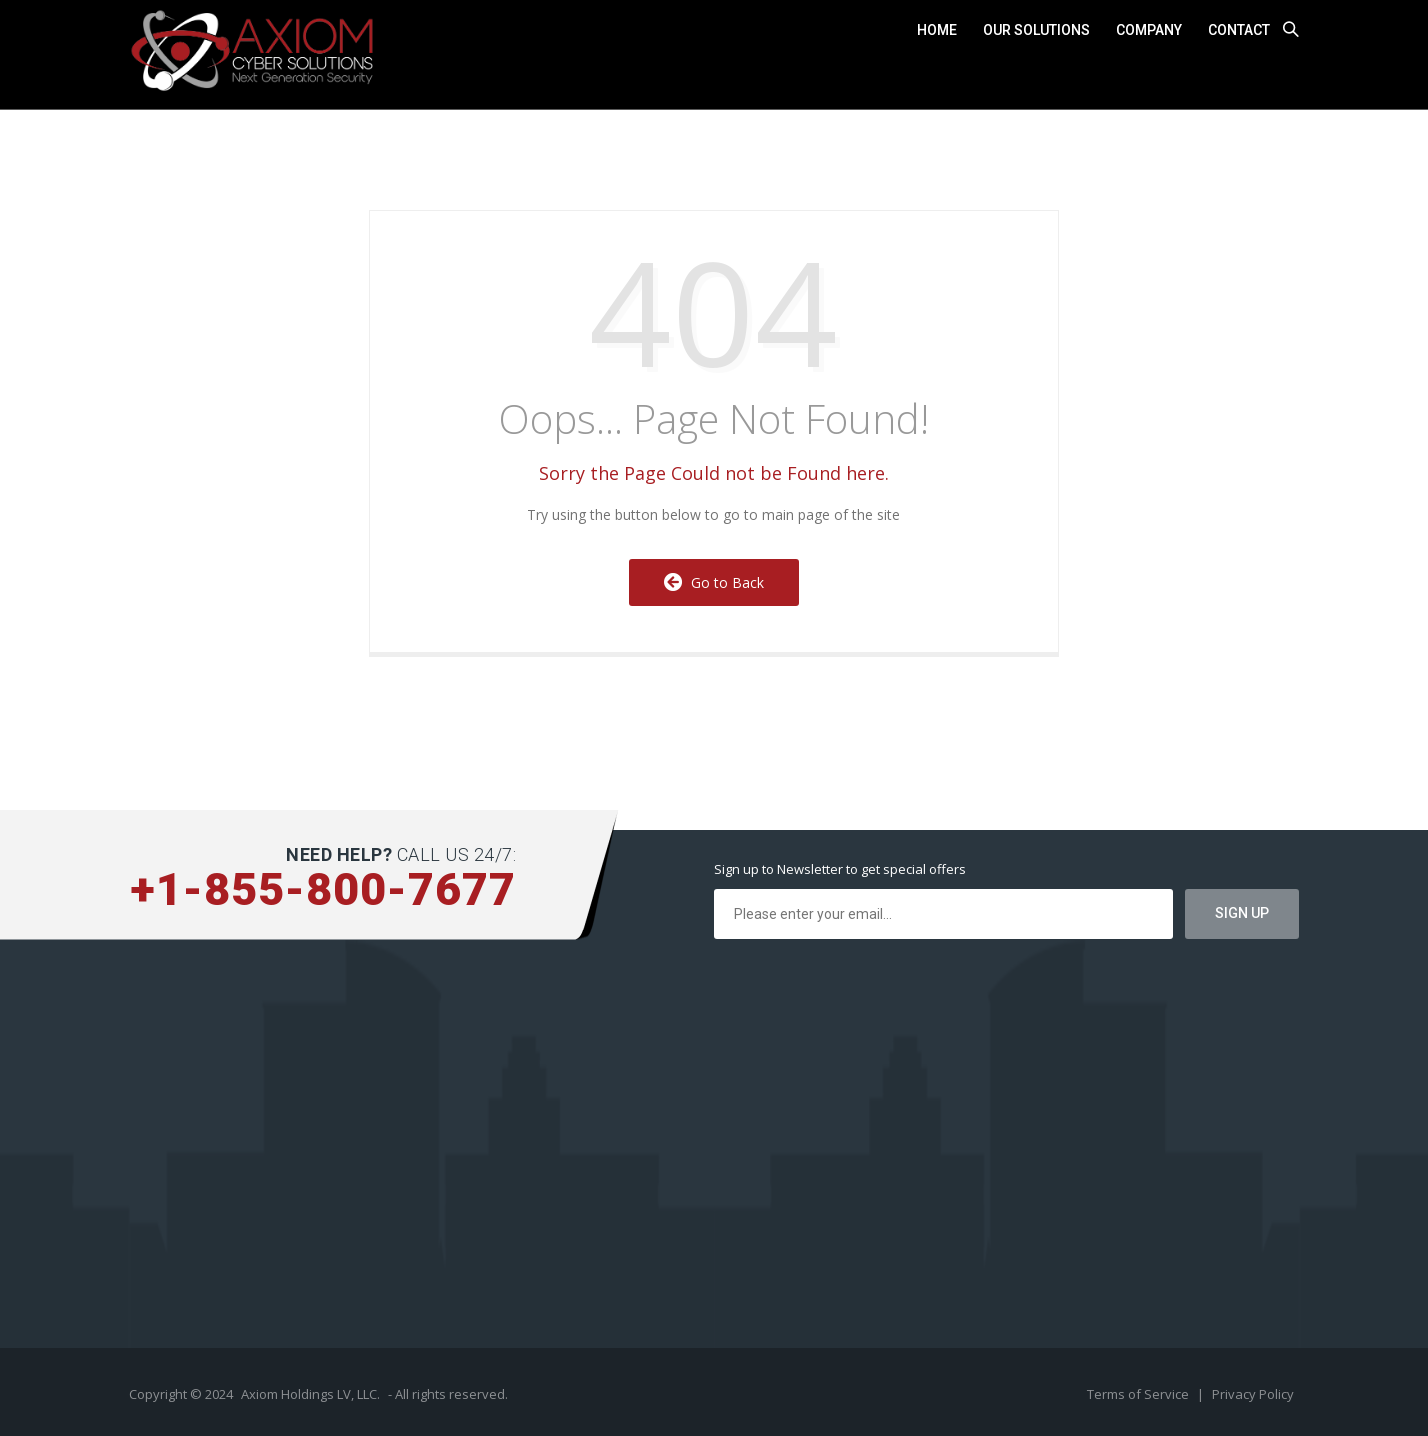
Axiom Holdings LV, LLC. (310, 1394)
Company (1149, 30)
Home (937, 30)
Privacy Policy (1253, 1394)
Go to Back (714, 582)
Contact (1239, 30)
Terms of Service (1139, 1394)
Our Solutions (1036, 30)
